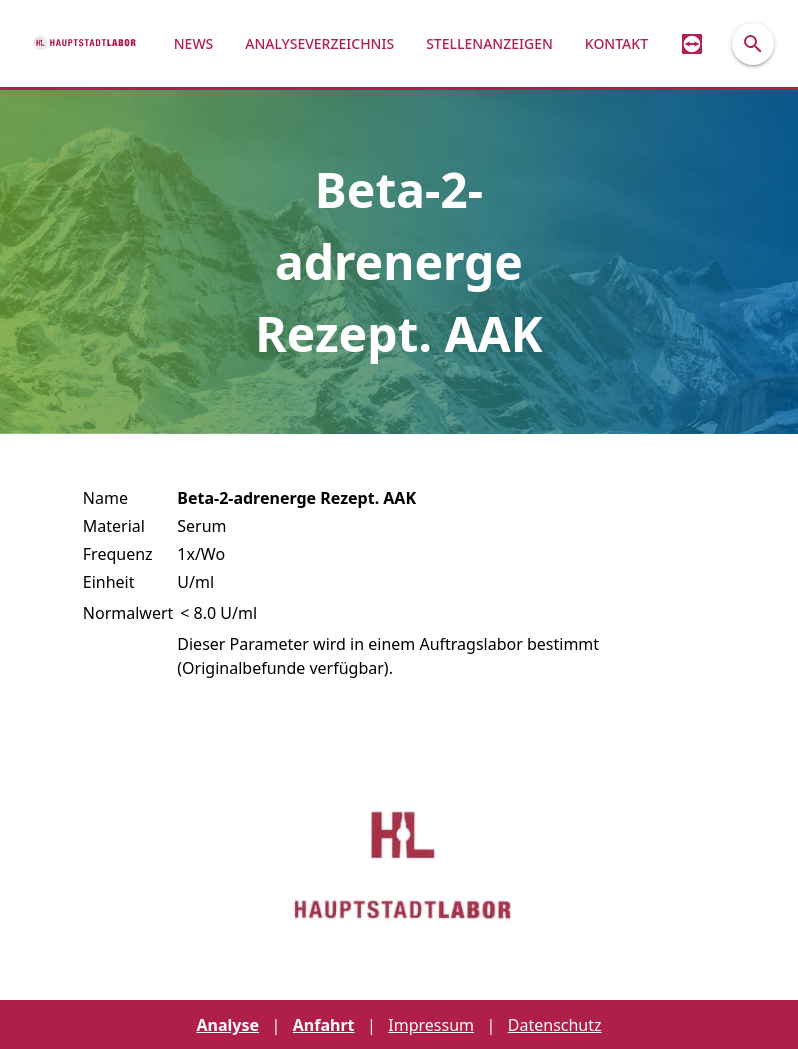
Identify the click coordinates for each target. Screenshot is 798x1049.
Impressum (431, 1025)
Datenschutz (555, 1025)
